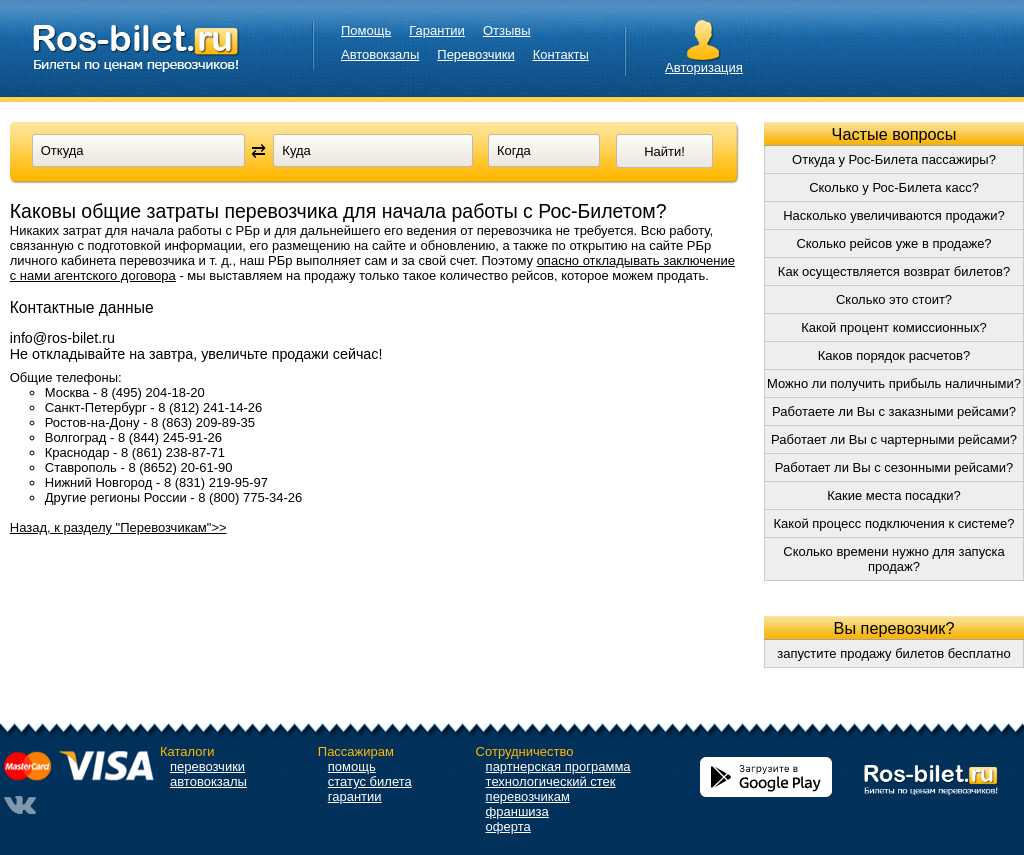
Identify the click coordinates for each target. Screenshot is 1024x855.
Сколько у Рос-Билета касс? (894, 187)
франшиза (517, 811)
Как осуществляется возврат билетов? (894, 271)
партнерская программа (558, 766)
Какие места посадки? (894, 495)
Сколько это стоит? (894, 299)
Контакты (561, 54)
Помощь (366, 30)
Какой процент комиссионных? (894, 327)
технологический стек (551, 781)
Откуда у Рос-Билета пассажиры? (894, 159)
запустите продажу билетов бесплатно (894, 653)
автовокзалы (208, 781)
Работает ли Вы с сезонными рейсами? (894, 467)
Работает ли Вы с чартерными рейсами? (894, 439)
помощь (352, 766)
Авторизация (704, 67)
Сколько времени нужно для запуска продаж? (893, 559)
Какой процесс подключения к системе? (894, 523)
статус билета (370, 781)
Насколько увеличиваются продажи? (894, 215)
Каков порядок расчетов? (894, 355)
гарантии (355, 796)
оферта (508, 826)
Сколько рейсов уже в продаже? (893, 243)
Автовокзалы (380, 54)
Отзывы (507, 30)
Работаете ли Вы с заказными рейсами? (894, 411)
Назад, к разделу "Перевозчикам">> (118, 527)
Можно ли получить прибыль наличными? (894, 383)
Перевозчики (475, 54)
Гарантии (437, 30)
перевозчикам (528, 796)
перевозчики (207, 766)
